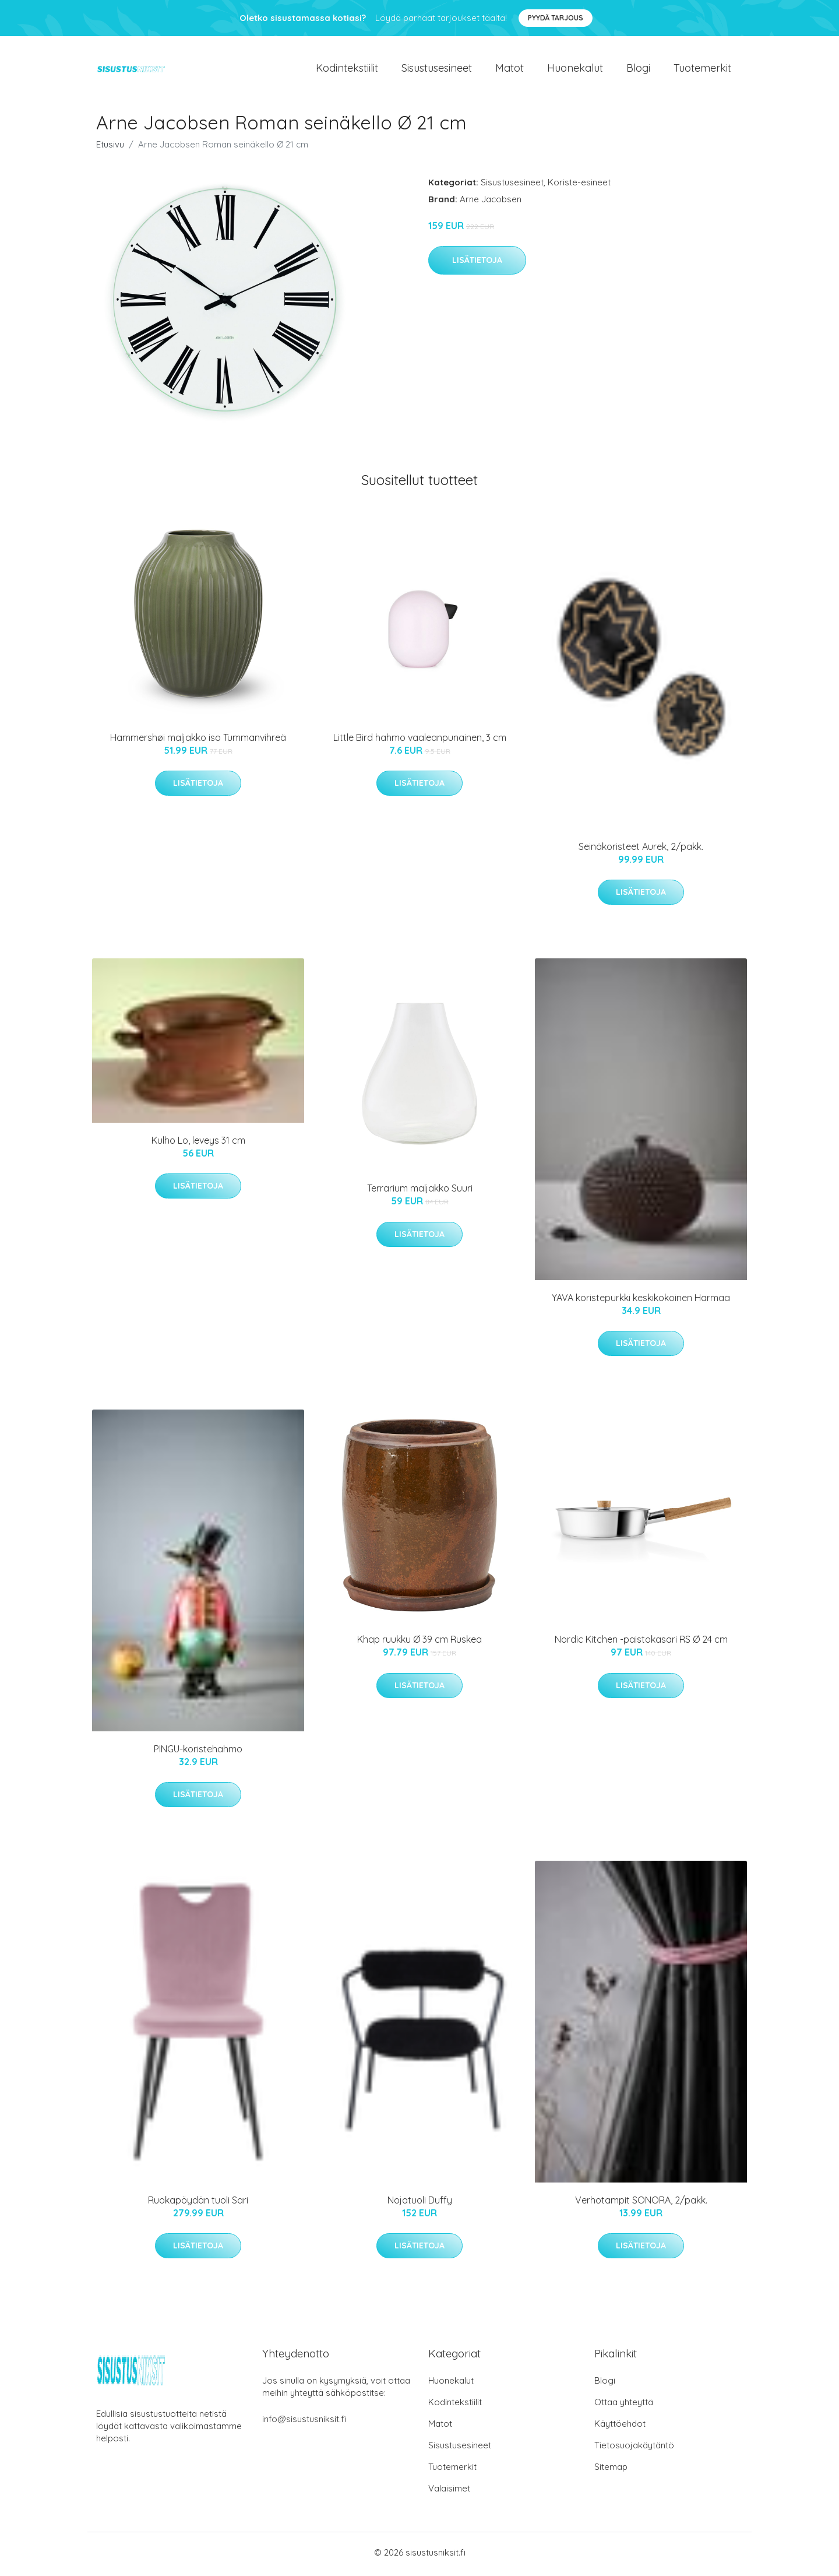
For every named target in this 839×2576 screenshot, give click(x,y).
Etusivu (110, 147)
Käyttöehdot (620, 2427)
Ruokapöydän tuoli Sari (198, 2203)
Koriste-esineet (579, 185)
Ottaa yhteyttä (623, 2405)
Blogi (638, 69)
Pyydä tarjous (555, 17)
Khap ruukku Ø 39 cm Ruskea (419, 1643)
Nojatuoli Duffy (419, 2203)
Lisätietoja (477, 264)
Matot (509, 69)
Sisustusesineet (436, 69)
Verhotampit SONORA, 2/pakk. (641, 2203)
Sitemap (611, 2470)
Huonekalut (575, 69)
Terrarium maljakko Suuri (420, 1192)
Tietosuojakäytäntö (634, 2448)
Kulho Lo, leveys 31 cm (198, 1144)
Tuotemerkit (702, 69)
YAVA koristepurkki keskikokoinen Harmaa (641, 1302)
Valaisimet (449, 2491)
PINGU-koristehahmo (198, 1752)
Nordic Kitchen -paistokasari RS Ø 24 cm (641, 1643)
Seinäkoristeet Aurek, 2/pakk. (641, 850)
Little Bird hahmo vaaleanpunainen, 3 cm (419, 741)
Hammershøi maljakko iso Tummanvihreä (198, 741)
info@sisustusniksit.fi (304, 2422)
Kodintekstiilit (347, 69)
